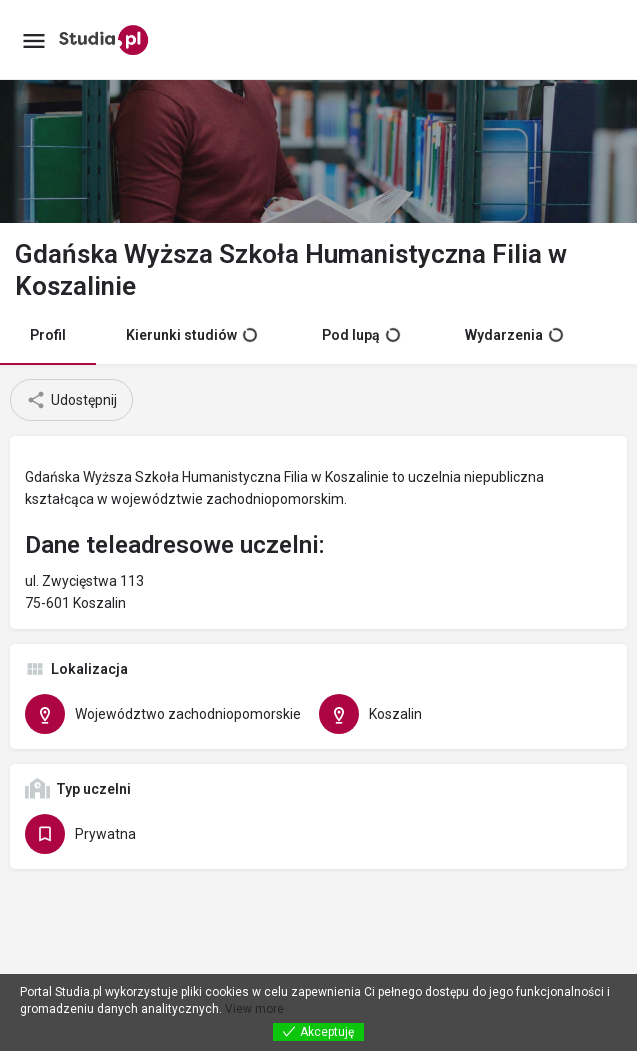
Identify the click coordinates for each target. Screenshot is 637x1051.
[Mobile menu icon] (34, 40)
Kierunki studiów (191, 335)
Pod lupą (361, 335)
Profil (48, 335)
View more (254, 1009)
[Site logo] (106, 40)
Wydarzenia (514, 335)
